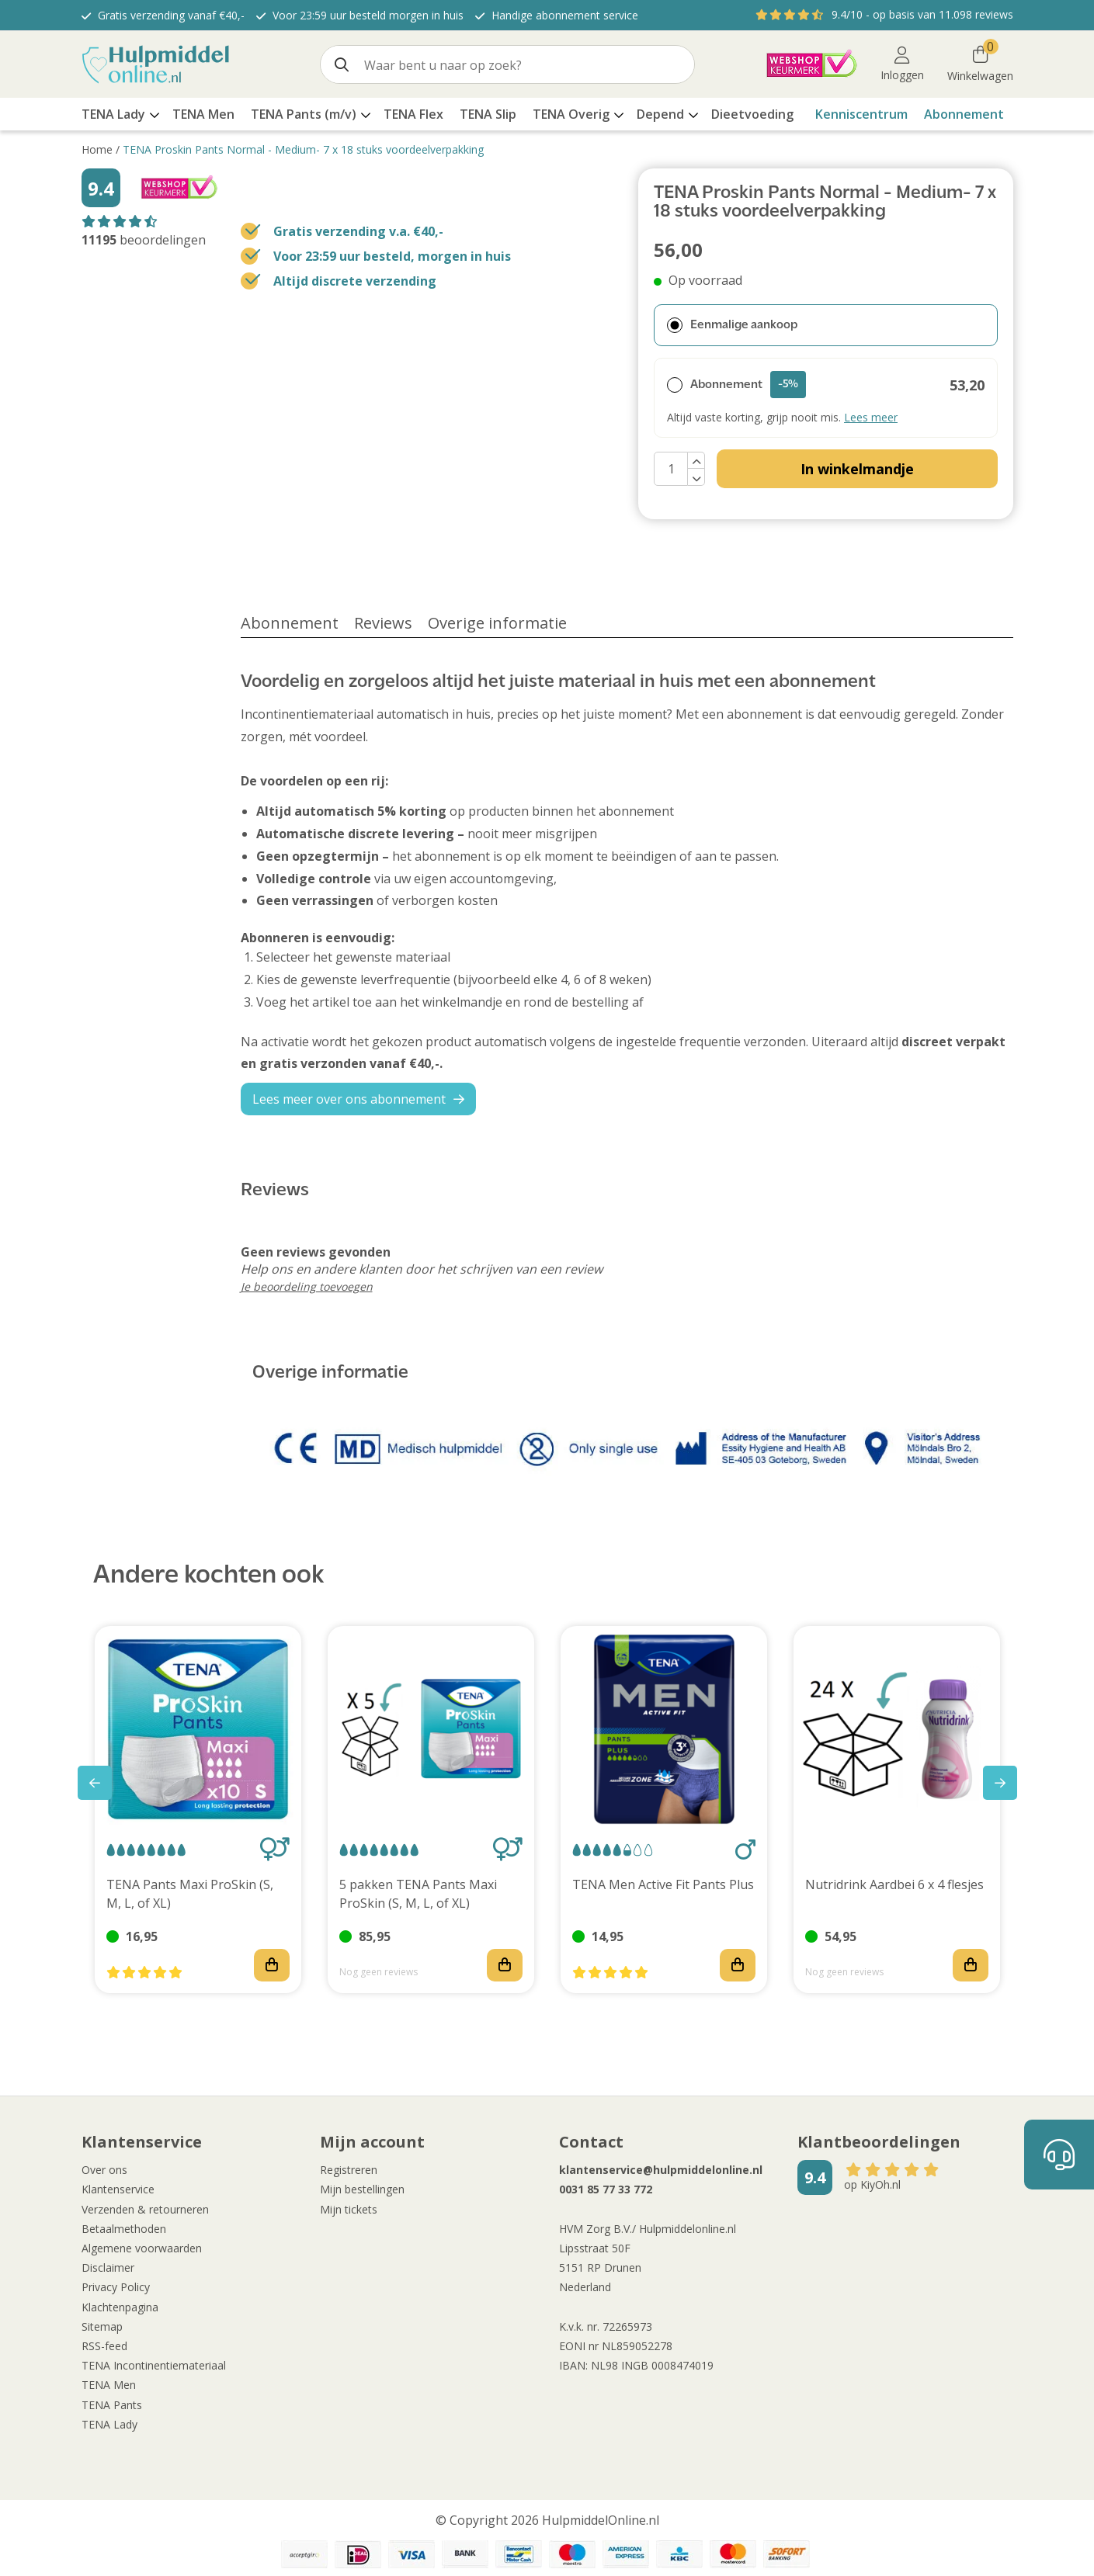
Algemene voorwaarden (142, 2248)
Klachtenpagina (120, 2307)
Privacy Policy (116, 2287)
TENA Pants (112, 2404)
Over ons (104, 2169)
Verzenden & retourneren (145, 2209)
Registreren (348, 2169)
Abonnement (964, 114)
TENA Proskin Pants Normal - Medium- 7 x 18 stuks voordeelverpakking (303, 149)
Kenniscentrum (861, 114)
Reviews (383, 622)
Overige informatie (497, 622)
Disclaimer (108, 2267)
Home (97, 149)
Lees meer (871, 417)
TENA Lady (109, 2424)
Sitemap (102, 2326)
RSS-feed (104, 2346)
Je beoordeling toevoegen (307, 1286)
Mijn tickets (348, 2209)
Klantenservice (118, 2189)
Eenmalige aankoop (732, 325)
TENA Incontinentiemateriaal (154, 2365)
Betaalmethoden (124, 2228)
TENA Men (109, 2384)
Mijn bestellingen (362, 2189)
